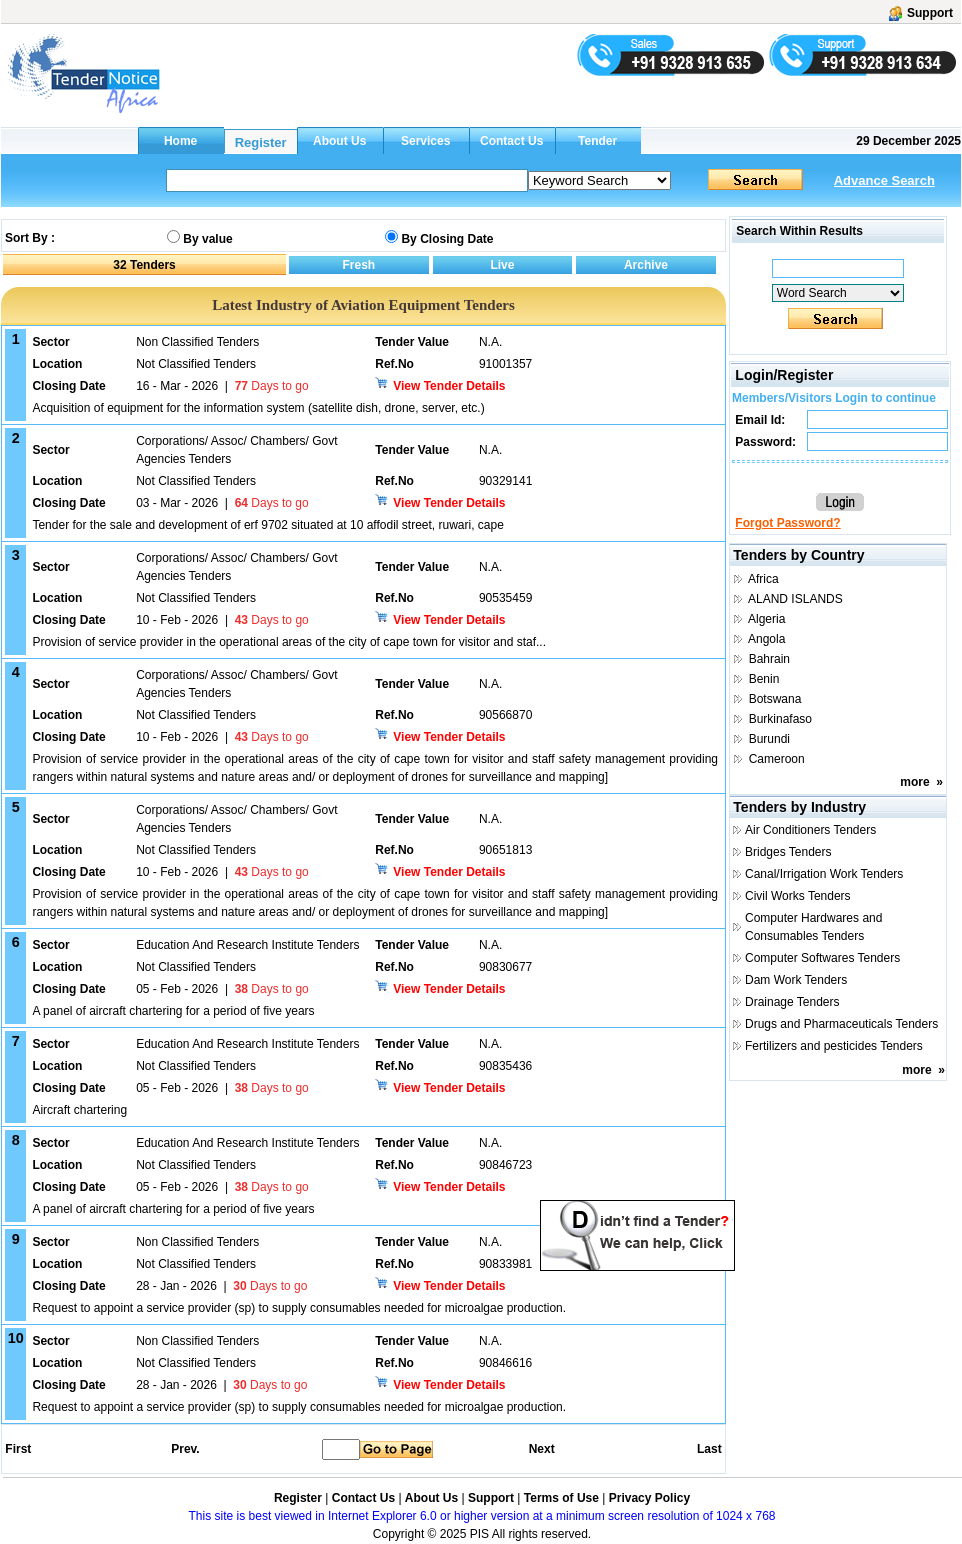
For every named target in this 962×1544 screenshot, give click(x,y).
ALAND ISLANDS (795, 599)
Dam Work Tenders (796, 980)
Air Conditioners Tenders (810, 830)
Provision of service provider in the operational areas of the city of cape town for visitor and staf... (289, 642)
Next (542, 1449)
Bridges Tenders (788, 852)
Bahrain (769, 659)
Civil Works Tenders (798, 896)
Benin (764, 679)
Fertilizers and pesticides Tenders (834, 1046)
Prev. (185, 1449)
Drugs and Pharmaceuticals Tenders (841, 1024)
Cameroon (777, 759)
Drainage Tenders (792, 1002)
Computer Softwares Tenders (822, 958)
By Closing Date (447, 239)
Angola (766, 639)
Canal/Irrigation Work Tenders (824, 874)
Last (709, 1449)
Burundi (769, 739)
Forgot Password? (787, 523)
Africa (763, 579)
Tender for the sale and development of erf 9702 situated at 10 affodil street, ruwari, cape (267, 525)
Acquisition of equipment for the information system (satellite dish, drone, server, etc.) (258, 408)
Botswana (775, 699)
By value (207, 239)
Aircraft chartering (79, 1110)
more (914, 782)
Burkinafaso (780, 719)
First (17, 1449)
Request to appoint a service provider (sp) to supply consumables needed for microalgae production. (299, 1308)
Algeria (766, 619)
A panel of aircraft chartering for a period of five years (173, 1011)
